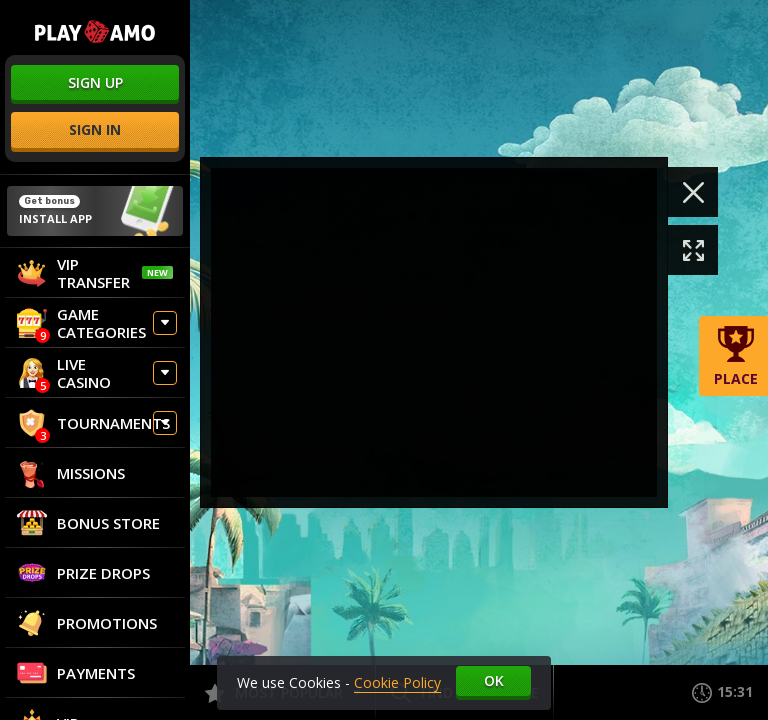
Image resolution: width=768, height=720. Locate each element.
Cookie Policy (397, 682)
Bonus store (88, 523)
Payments (76, 673)
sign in (95, 129)
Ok (494, 680)
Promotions (87, 623)
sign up (95, 82)
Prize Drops (83, 573)
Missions (71, 473)
